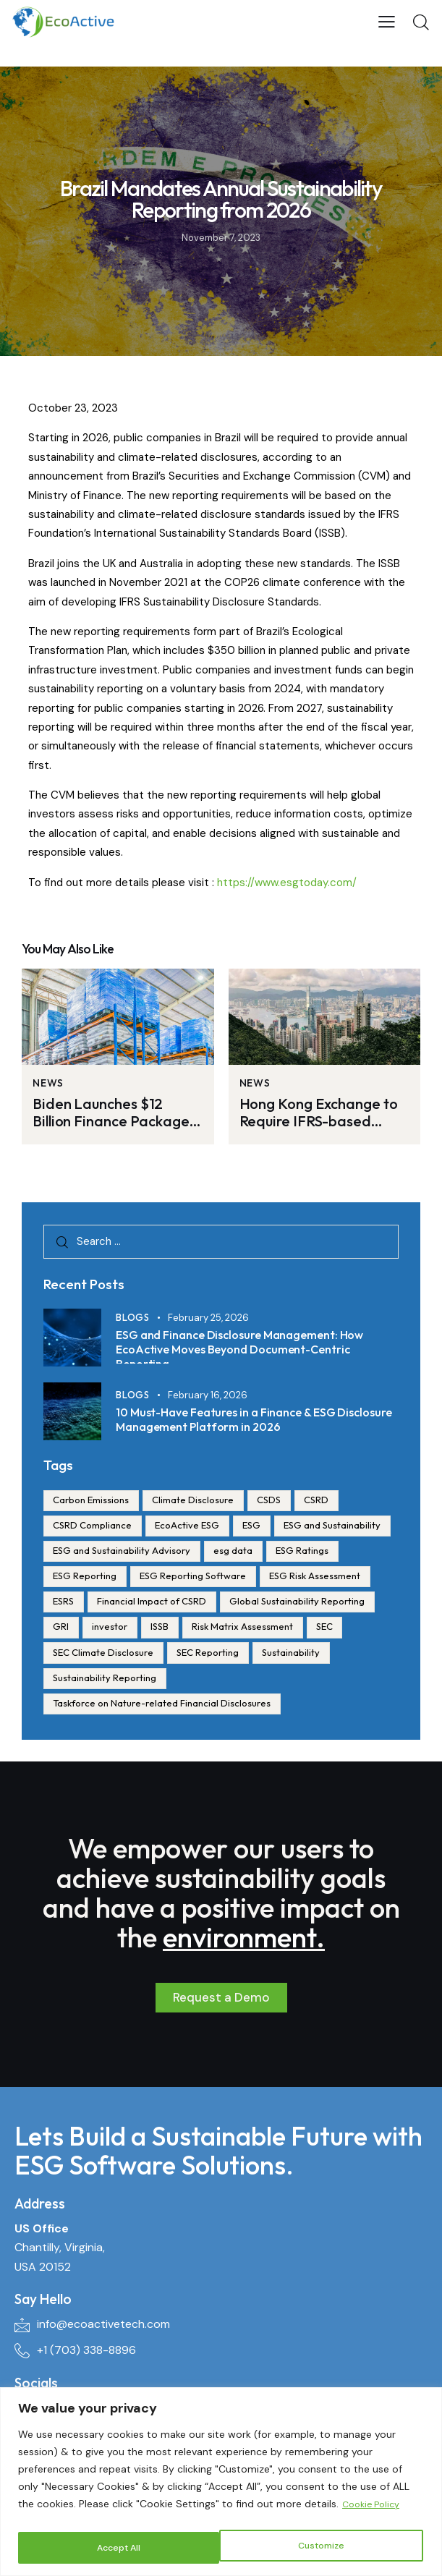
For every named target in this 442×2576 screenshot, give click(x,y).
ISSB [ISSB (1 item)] (331, 1630)
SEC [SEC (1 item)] (191, 1656)
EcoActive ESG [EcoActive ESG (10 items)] (193, 1525)
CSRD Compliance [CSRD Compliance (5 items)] (94, 1525)
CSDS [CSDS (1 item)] (278, 1499)
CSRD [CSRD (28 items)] (329, 1499)
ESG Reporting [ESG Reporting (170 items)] (166, 1578)
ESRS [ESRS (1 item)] (183, 1604)
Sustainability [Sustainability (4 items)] (173, 1682)
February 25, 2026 (208, 1321)
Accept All (324, 2547)
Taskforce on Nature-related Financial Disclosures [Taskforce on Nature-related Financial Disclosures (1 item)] (164, 1708)
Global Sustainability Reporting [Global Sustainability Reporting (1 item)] (122, 1630)
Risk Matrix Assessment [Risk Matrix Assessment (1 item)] (105, 1656)
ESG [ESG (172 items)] (261, 1525)
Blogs (133, 1321)
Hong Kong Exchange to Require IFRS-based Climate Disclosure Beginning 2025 (314, 1112)
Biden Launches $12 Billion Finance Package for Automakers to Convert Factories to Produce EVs (114, 1112)
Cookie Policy (374, 2508)
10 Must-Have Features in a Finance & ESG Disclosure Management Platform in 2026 (244, 1419)
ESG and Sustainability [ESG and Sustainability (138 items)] (103, 1551)
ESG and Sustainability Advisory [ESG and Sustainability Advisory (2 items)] (247, 1551)
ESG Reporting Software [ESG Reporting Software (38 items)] (278, 1578)
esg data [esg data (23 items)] (362, 1551)
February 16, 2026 (207, 1395)
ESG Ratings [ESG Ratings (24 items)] (81, 1578)
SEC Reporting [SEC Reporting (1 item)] (86, 1682)
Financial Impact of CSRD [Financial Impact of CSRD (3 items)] (275, 1604)
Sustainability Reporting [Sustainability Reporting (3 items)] (280, 1682)
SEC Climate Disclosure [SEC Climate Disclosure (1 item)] (276, 1656)
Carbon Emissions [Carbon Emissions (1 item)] (93, 1499)
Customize (119, 2547)
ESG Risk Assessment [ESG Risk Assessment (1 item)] (100, 1604)
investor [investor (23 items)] (277, 1630)
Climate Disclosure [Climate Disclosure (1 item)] (198, 1499)
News (48, 1082)
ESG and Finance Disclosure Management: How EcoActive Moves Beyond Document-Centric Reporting (252, 1345)
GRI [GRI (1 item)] (225, 1630)
